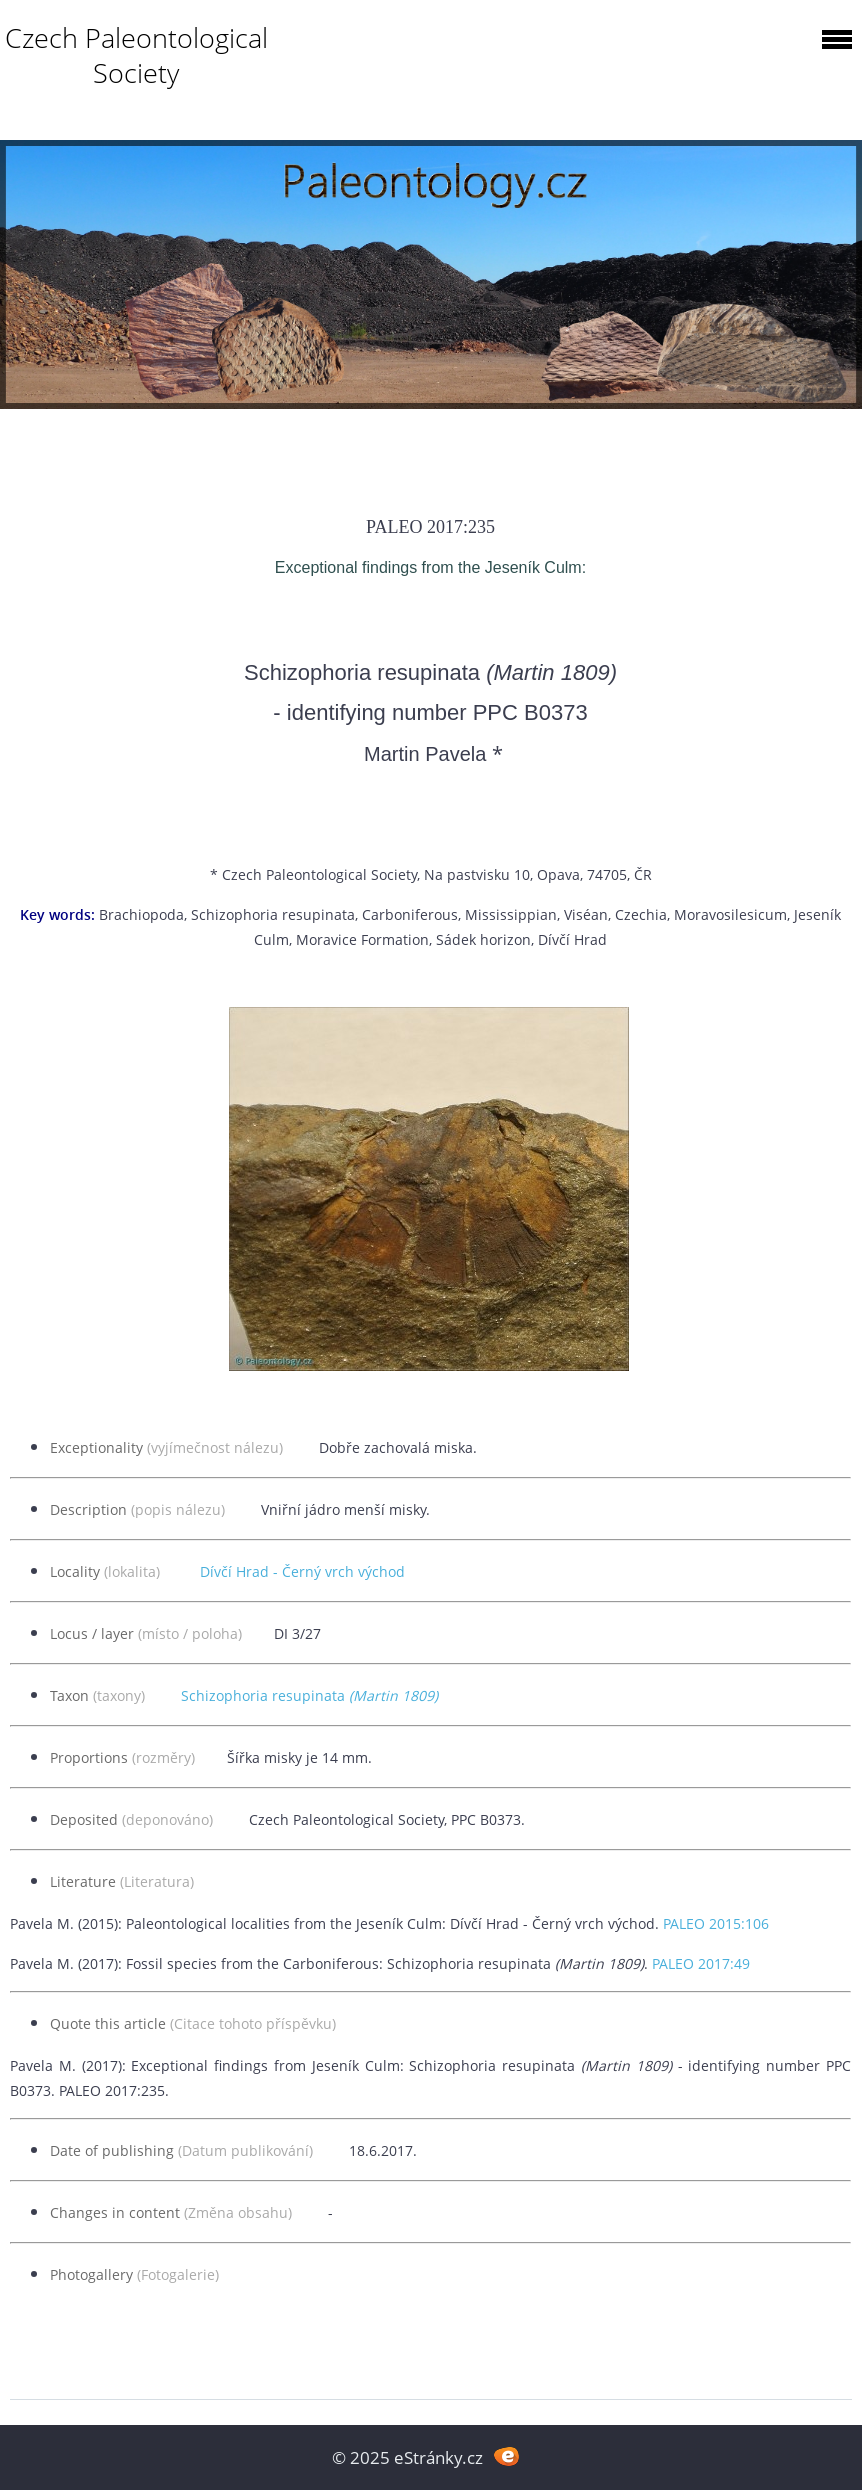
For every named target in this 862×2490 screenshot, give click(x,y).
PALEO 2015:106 (716, 1923)
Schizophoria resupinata (309, 1695)
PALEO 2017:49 (701, 1963)
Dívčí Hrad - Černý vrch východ (302, 1571)
